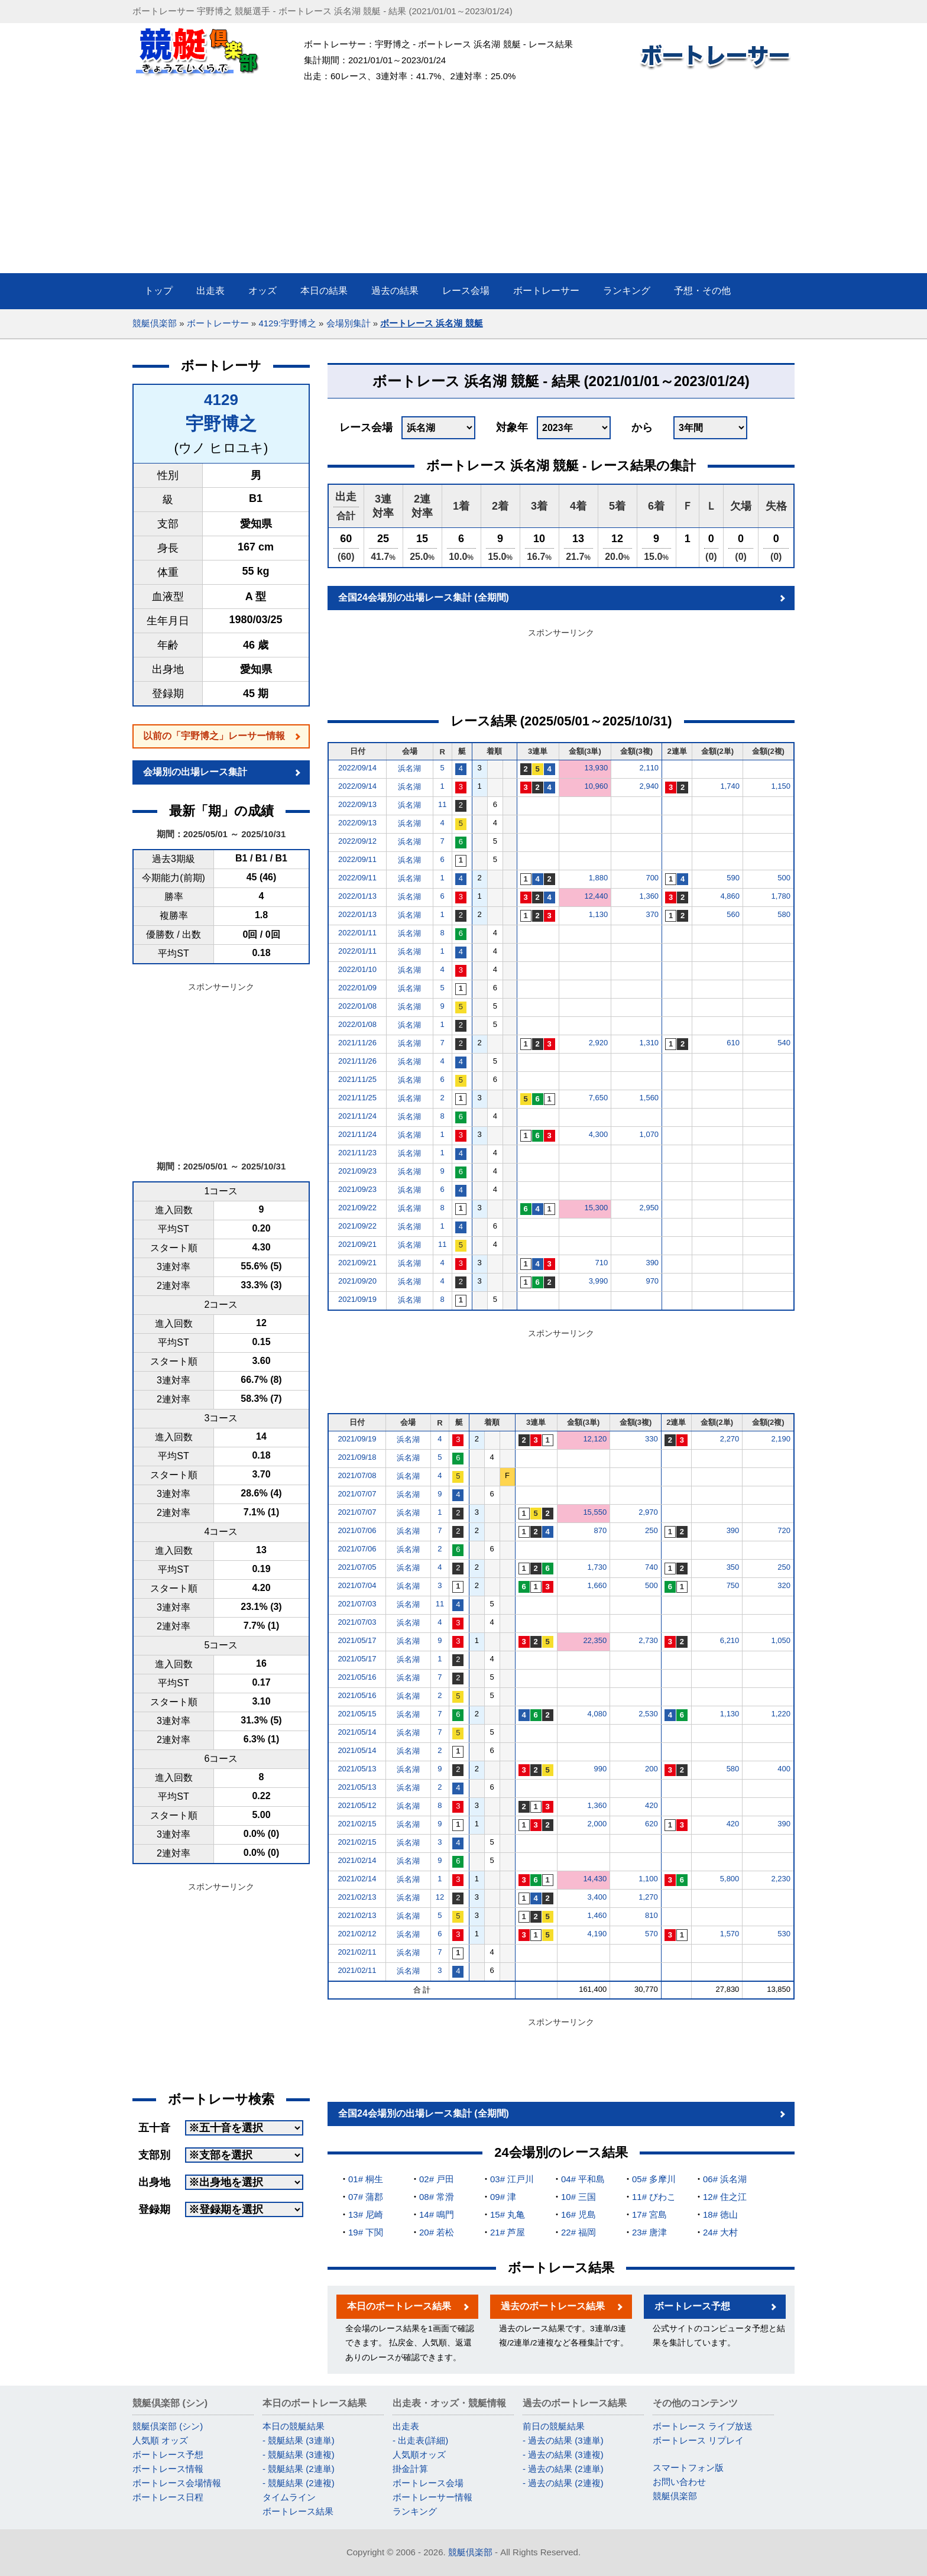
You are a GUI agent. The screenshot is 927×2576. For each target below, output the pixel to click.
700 (652, 877)
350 (733, 1567)
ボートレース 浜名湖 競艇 (431, 323)
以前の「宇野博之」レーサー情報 (214, 736)
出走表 (406, 2426)
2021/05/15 (357, 1713)
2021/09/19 (357, 1299)
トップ (158, 291)
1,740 (730, 786)
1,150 (780, 786)
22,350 (595, 1640)
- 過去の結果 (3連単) (563, 2440)
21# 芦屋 (507, 2232)
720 (783, 1530)
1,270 (648, 1897)
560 (733, 914)
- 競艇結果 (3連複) (298, 2454)
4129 (221, 400)
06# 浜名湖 (725, 2179)
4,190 (597, 1933)
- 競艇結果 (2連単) (298, 2469)
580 (783, 914)
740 (651, 1567)
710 (601, 1262)
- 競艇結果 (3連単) (298, 2440)
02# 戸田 (436, 2179)
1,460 (597, 1915)
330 (651, 1438)
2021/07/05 (357, 1567)
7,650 (598, 1097)
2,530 (648, 1713)
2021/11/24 (357, 1116)
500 (783, 877)
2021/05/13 (357, 1768)
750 (733, 1585)
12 (440, 1897)
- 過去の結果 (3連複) (563, 2454)
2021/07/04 (357, 1585)
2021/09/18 (357, 1457)
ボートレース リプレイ (698, 2440)
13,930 (596, 767)
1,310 (649, 1042)
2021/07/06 (357, 1530)
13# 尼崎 (365, 2214)
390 (652, 1262)
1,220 (780, 1713)
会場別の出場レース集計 (195, 772)
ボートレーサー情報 (432, 2497)
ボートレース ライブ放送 (703, 2426)
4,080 (597, 1713)
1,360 (649, 896)
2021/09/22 (357, 1207)
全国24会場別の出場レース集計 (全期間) (423, 597)
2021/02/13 (357, 1897)
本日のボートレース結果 (399, 2306)
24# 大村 (720, 2232)
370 (652, 914)
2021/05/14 (357, 1732)
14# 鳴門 (436, 2214)
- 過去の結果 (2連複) (563, 2483)
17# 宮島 (649, 2214)
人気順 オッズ (160, 2440)
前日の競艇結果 (554, 2426)
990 (600, 1768)
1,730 (597, 1567)
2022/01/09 (357, 987)
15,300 (596, 1207)
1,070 (649, 1134)
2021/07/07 (357, 1493)
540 (783, 1042)
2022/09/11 (357, 859)
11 (442, 804)
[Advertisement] (463, 184)
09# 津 (503, 2197)
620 (651, 1823)
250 (651, 1530)
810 (651, 1915)
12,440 (596, 896)
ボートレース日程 (167, 2497)
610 (733, 1042)
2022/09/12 (357, 841)
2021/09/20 (357, 1280)
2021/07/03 (357, 1603)
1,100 (648, 1878)
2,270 (730, 1438)
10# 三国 (578, 2197)
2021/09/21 (357, 1244)
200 (651, 1768)
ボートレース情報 (167, 2469)
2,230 (780, 1878)
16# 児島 (578, 2214)
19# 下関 (365, 2232)
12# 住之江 (725, 2197)
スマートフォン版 (688, 2467)
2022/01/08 (357, 1006)
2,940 (649, 786)
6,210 (730, 1640)
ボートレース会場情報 (176, 2483)
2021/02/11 (357, 1952)
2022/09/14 (357, 767)
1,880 (598, 877)
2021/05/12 (357, 1805)
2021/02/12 (357, 1933)
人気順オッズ (419, 2454)
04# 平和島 (583, 2179)
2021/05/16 (357, 1677)
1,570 (730, 1933)
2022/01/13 (357, 896)
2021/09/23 (357, 1171)
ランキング (415, 2511)
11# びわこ (654, 2197)
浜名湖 (409, 768)
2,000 (597, 1823)
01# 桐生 (365, 2179)
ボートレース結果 (297, 2511)
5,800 (730, 1878)
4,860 (730, 896)
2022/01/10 (357, 969)
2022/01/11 (357, 932)
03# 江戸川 (512, 2179)
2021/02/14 (357, 1860)
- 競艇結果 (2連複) (298, 2483)
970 (652, 1280)
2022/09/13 (357, 804)
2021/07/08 (357, 1475)
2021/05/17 (357, 1640)
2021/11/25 (357, 1079)
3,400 (597, 1897)
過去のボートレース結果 (553, 2306)
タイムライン (289, 2497)
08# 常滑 (436, 2197)
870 (600, 1530)
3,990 (598, 1280)
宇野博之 (221, 423)
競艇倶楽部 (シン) (167, 2426)
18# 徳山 (720, 2214)
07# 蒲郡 (365, 2197)
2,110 (649, 767)
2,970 (648, 1512)
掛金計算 (410, 2469)
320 (783, 1585)
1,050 (780, 1640)
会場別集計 (348, 323)
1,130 (598, 914)
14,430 (595, 1878)
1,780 (780, 896)
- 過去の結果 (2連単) (563, 2469)
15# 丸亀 (507, 2214)
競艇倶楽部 (154, 323)
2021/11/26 (357, 1042)
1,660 (597, 1585)
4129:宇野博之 (287, 323)
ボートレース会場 (428, 2483)
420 (651, 1805)
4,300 (598, 1134)
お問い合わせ (679, 2482)
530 (783, 1933)
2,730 (648, 1640)
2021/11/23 (357, 1152)
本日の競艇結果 (293, 2426)
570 (651, 1933)
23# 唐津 (649, 2232)
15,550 (595, 1512)
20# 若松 (436, 2232)
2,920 (598, 1042)
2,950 (649, 1207)
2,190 (780, 1438)
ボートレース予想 (692, 2306)
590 (733, 877)
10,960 (596, 786)
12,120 (595, 1438)
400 (783, 1768)
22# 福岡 (578, 2232)
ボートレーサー (218, 323)
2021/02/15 (357, 1823)
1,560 (649, 1097)
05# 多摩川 (654, 2179)
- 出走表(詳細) (420, 2440)
